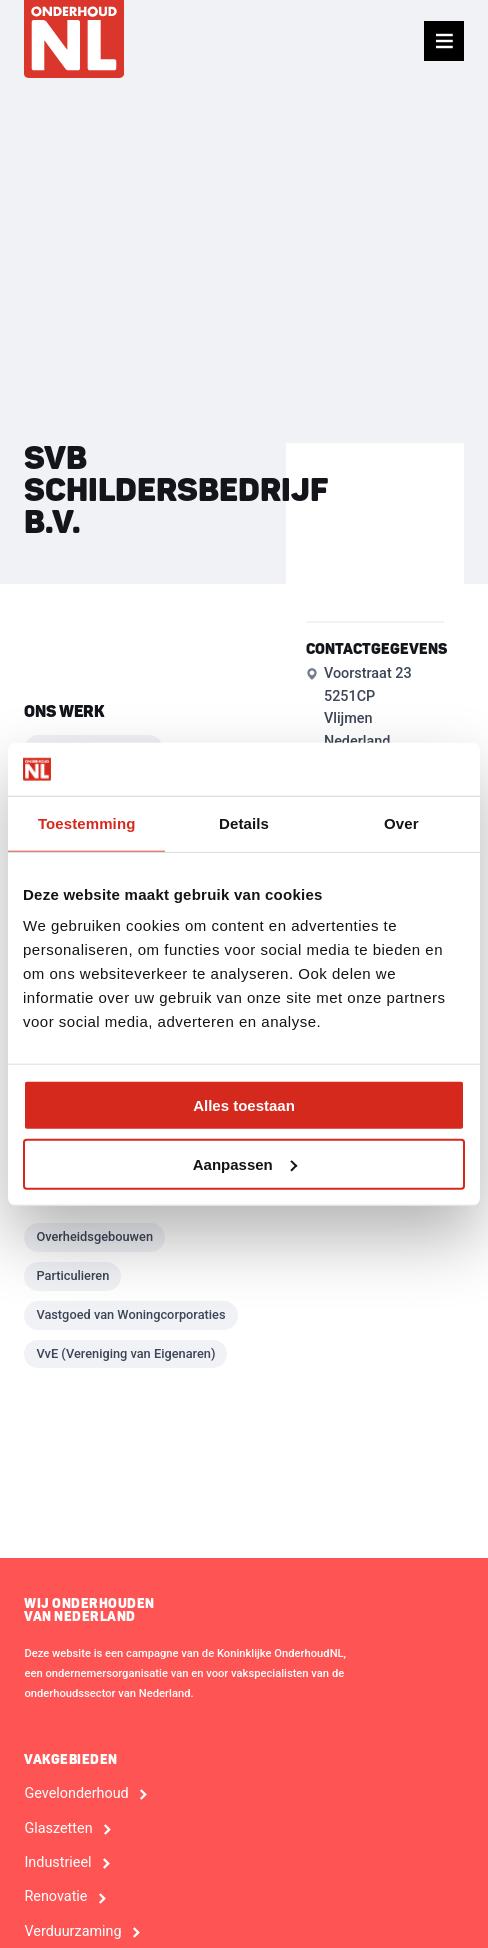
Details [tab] (244, 822)
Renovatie (55, 1897)
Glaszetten (58, 1829)
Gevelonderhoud (76, 1794)
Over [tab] (401, 822)
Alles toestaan (244, 1105)
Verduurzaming (72, 1932)
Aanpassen (245, 1163)
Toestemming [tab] (87, 822)
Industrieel (57, 1863)
